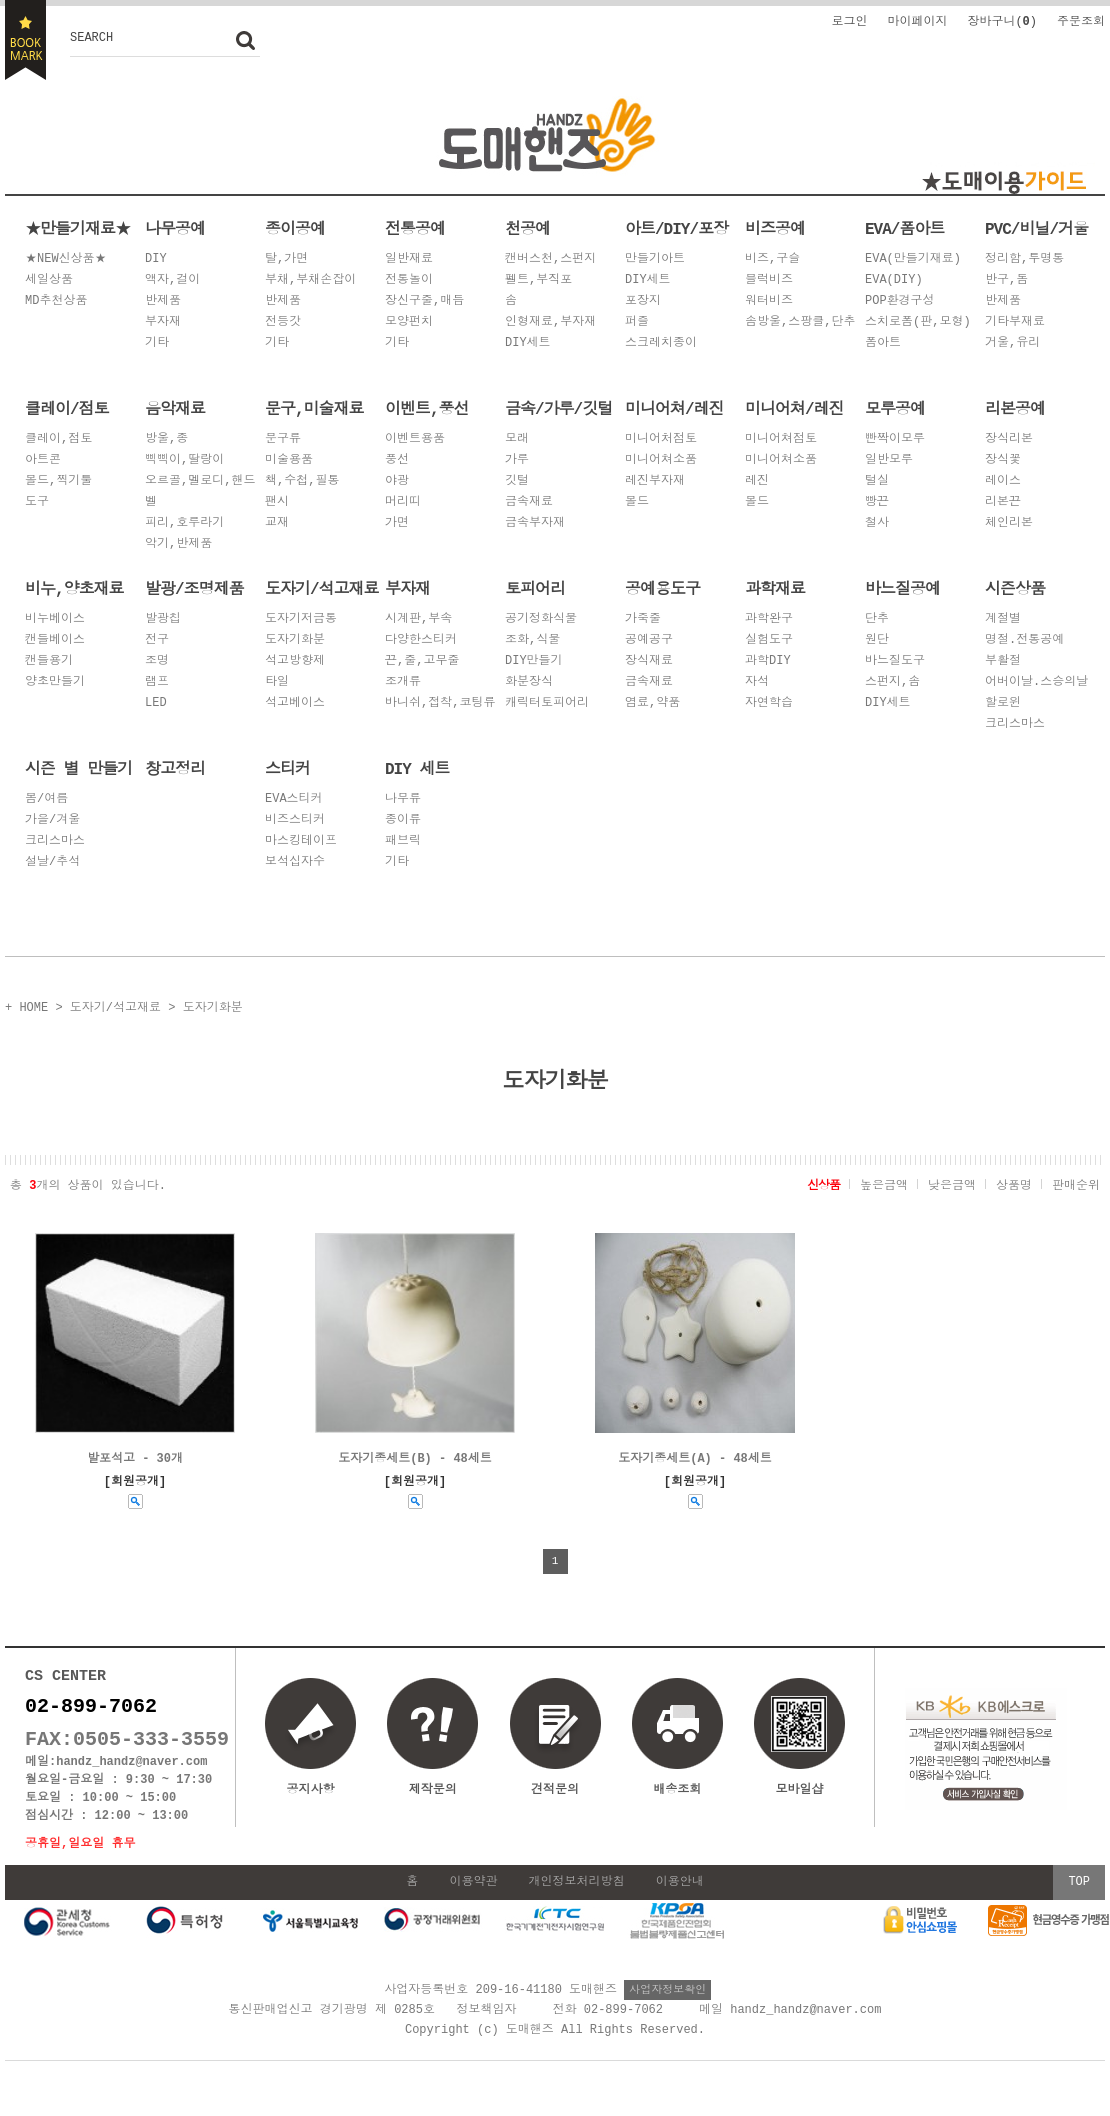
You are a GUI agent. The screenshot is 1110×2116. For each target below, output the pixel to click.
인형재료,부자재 (550, 322)
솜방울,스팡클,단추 (800, 322)
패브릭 (403, 841)
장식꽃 (1003, 460)
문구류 (283, 439)
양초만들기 (55, 682)
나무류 (403, 799)
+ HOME (26, 1006)
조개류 (403, 682)
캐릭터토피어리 (547, 703)
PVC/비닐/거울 (1036, 228)
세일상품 (49, 280)
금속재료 (529, 502)
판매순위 (1076, 1183)
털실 (877, 481)
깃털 (517, 481)
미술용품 (289, 460)
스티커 (287, 768)
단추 (877, 619)
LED (156, 703)
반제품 (163, 301)
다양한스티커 (421, 640)
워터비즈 (769, 301)
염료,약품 (652, 703)
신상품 (823, 1183)
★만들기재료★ (77, 228)
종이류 (403, 820)
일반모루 (889, 460)
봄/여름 (46, 799)
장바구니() (1002, 20)
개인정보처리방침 (577, 1897)
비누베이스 (55, 619)
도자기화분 (295, 640)
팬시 (277, 502)
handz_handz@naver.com (131, 1772)
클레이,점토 (58, 439)
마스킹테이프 (301, 841)
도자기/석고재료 (322, 588)
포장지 (643, 301)
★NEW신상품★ (66, 259)
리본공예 (1015, 408)
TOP (1079, 1897)
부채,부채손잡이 (310, 280)
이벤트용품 (415, 439)
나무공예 (175, 228)
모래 (517, 439)
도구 (37, 502)
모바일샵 (799, 1747)
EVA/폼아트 (904, 228)
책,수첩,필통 (302, 481)
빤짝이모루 (895, 439)
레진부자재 (655, 481)
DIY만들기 (534, 661)
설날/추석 (52, 862)
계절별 (1003, 619)
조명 (157, 661)
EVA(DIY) (894, 280)
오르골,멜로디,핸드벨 (200, 492)
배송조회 (677, 1789)
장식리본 (1009, 439)
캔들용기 (49, 661)
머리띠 (403, 502)
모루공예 (895, 408)
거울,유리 (1012, 343)
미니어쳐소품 (661, 460)
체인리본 (1009, 523)
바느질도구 (895, 661)
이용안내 (680, 1897)
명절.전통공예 (1024, 640)
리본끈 (1003, 502)
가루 (517, 460)
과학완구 (769, 619)
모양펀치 (409, 322)
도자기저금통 (301, 619)
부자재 (163, 322)
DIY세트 (528, 343)
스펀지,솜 (892, 682)
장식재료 (649, 661)
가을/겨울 (52, 820)
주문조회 (1081, 20)
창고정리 (175, 768)
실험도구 (769, 640)
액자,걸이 (172, 280)
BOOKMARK (25, 40)
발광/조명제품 (194, 588)
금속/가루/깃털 (558, 408)
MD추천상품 (56, 301)
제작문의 (433, 1789)
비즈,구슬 (772, 259)
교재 (277, 523)
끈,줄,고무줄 (422, 661)
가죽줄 (643, 619)
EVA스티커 (294, 799)
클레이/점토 (67, 408)
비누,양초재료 (74, 588)
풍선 (397, 460)
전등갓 (283, 322)
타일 (277, 682)
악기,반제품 (178, 544)
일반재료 (409, 259)
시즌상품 (1015, 588)
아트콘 (43, 460)
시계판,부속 (418, 619)
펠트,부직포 (538, 280)
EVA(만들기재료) (913, 259)
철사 (877, 523)
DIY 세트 (417, 768)
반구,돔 (1006, 280)
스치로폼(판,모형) (918, 322)
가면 (397, 523)
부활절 (1003, 661)
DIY (156, 259)
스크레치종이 (661, 343)
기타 (157, 343)
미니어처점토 (661, 439)
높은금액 (884, 1183)
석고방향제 (295, 661)
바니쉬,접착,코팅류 (440, 703)
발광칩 (163, 619)
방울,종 (166, 439)
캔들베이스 (55, 640)
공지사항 (311, 1789)
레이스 (1003, 481)
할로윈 (1003, 703)
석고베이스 (295, 703)
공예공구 (649, 640)
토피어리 (535, 588)
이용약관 (473, 1897)
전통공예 (415, 228)
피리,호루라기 (184, 523)
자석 (757, 682)
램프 (157, 682)
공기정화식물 (541, 619)
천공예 (527, 228)
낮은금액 (952, 1183)
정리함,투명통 (1024, 259)
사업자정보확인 (667, 2004)
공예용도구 (662, 588)
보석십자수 (295, 862)
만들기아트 (655, 259)
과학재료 (775, 588)
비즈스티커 (295, 820)
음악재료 (175, 408)
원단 (877, 640)
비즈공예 (775, 228)
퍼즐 (637, 322)
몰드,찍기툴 (58, 481)
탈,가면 (286, 259)
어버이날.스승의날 (1036, 682)
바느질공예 (902, 588)
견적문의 (555, 1789)
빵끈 (877, 502)
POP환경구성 (900, 301)
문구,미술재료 (314, 408)
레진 (757, 481)
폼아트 (883, 343)
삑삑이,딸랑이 (184, 460)
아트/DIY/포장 (676, 228)
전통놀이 (409, 280)
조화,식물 (532, 640)
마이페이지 (917, 20)
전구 (157, 640)
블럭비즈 (769, 280)
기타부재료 (1015, 322)
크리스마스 (1015, 724)
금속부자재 (535, 523)
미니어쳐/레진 (674, 408)
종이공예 (295, 228)
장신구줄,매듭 (424, 301)
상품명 (1014, 1183)
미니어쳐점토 (781, 439)
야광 (397, 481)
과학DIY (768, 661)
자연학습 (769, 703)
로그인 (849, 20)
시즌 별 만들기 (78, 768)
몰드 (637, 502)
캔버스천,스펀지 (550, 259)
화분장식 (529, 682)
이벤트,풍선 (427, 408)
